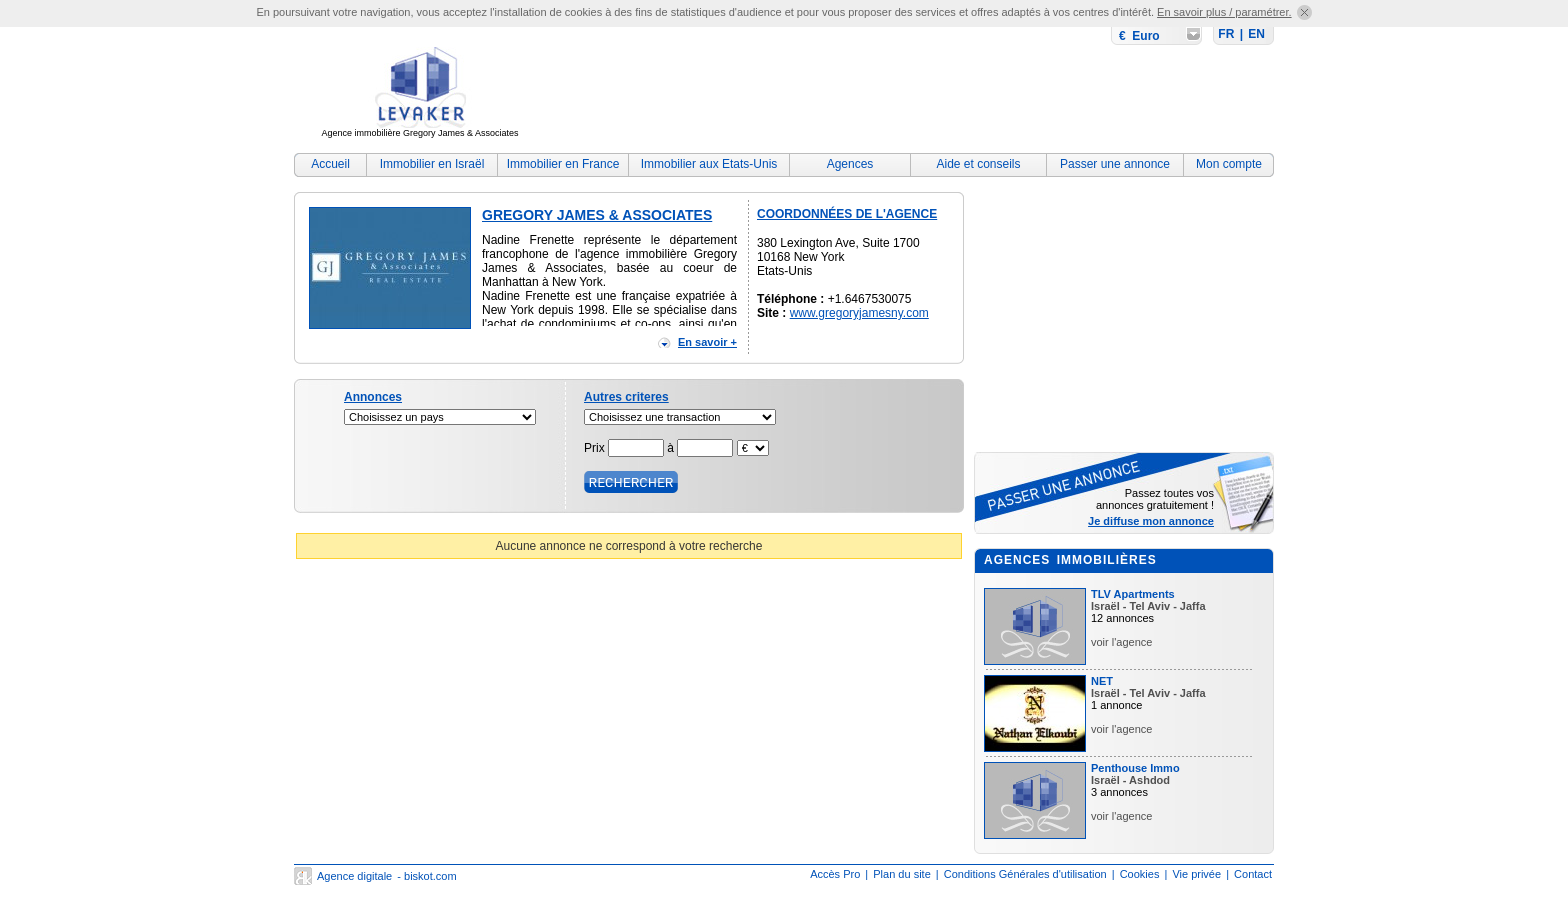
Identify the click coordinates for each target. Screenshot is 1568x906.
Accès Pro (835, 874)
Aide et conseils (978, 164)
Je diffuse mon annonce (1151, 521)
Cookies (1140, 874)
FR (1226, 34)
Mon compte (1229, 164)
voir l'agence (1121, 642)
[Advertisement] (910, 95)
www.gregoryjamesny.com (859, 313)
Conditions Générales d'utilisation (1025, 874)
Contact (1253, 874)
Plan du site (901, 874)
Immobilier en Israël (432, 164)
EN (1256, 34)
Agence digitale (354, 876)
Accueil (330, 164)
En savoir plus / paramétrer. (1224, 12)
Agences (850, 164)
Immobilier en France (563, 164)
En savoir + (707, 342)
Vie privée (1196, 874)
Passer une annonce (1115, 164)
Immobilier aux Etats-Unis (709, 164)
